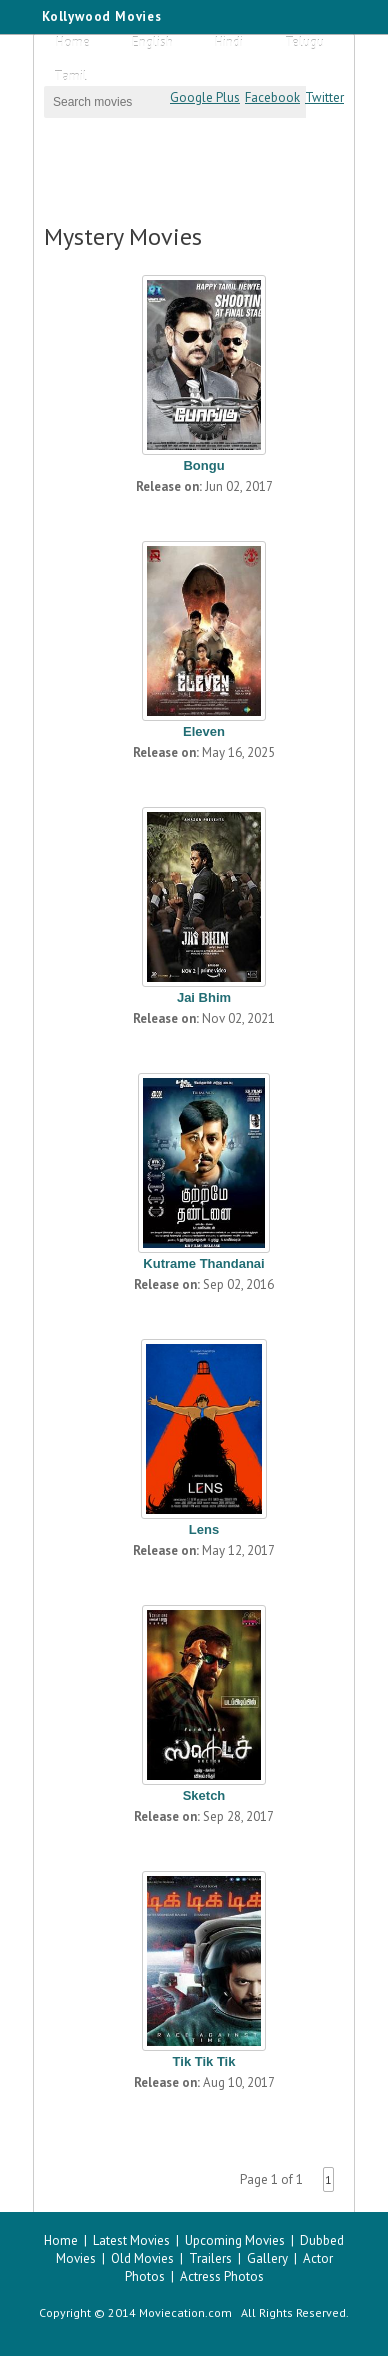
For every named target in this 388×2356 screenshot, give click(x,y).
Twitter (324, 97)
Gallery (267, 2258)
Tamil (70, 76)
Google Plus (205, 97)
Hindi (229, 42)
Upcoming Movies (235, 2240)
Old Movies (142, 2258)
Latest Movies (131, 2240)
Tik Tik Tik (204, 2061)
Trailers (210, 2258)
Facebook (272, 97)
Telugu (304, 42)
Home (73, 42)
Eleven (204, 731)
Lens (204, 1529)
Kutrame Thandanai (203, 1263)
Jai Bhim (204, 997)
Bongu (203, 465)
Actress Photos (222, 2276)
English (152, 42)
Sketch (204, 1795)
